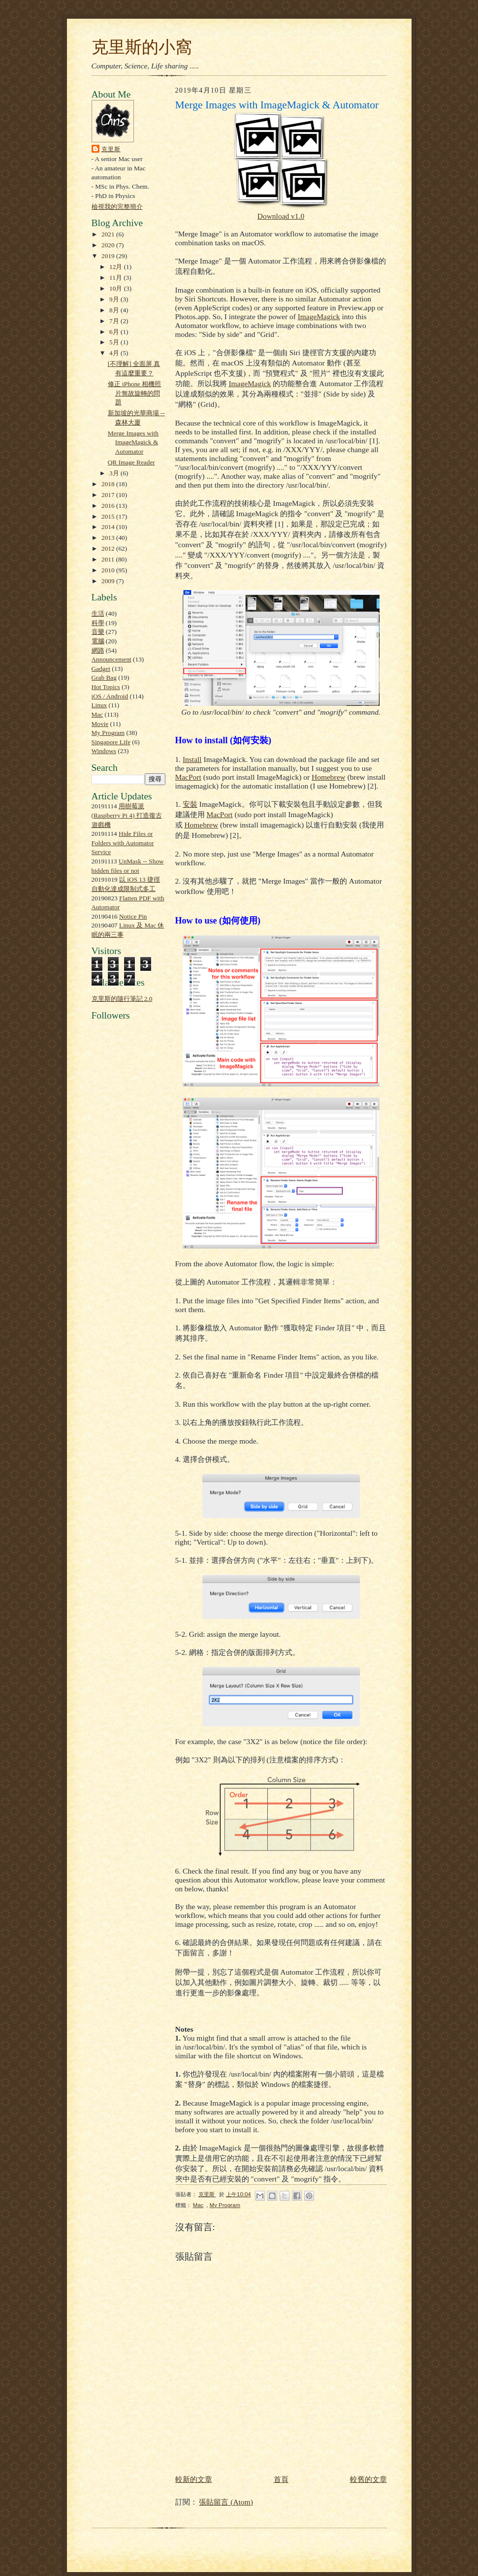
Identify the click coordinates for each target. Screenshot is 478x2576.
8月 (115, 310)
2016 (108, 505)
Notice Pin (133, 916)
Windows (104, 751)
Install (192, 759)
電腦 (98, 641)
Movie (100, 723)
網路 (98, 650)
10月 (116, 288)
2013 (108, 537)
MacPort (188, 777)
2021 (108, 234)
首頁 (281, 2479)
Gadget (101, 668)
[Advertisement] (121, 1251)
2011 (108, 559)
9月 (115, 299)
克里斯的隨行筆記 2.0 (122, 998)
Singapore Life (111, 742)
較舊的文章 (368, 2479)
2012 (108, 548)
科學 (98, 623)
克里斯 (111, 149)
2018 (108, 484)
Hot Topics (106, 687)
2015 (108, 516)
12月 (116, 266)
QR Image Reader (131, 462)
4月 (115, 353)
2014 (108, 526)
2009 (108, 581)
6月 (115, 331)
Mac (97, 714)
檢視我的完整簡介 (117, 206)
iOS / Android (110, 696)
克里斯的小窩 (142, 46)
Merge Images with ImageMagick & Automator (133, 442)
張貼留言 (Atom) (226, 2502)
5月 (115, 342)
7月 (115, 321)
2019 (108, 256)
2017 (108, 494)
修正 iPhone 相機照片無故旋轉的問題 (134, 393)
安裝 (190, 804)
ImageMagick (319, 316)
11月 (116, 277)
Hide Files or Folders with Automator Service (123, 843)
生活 (98, 613)
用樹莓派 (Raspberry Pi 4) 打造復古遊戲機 (127, 815)
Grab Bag (104, 677)
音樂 (98, 631)
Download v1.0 (280, 216)
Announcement (111, 659)
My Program (108, 732)
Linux (99, 705)
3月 (115, 473)
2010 (108, 570)
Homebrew (329, 777)
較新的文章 (193, 2479)
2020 (108, 245)
